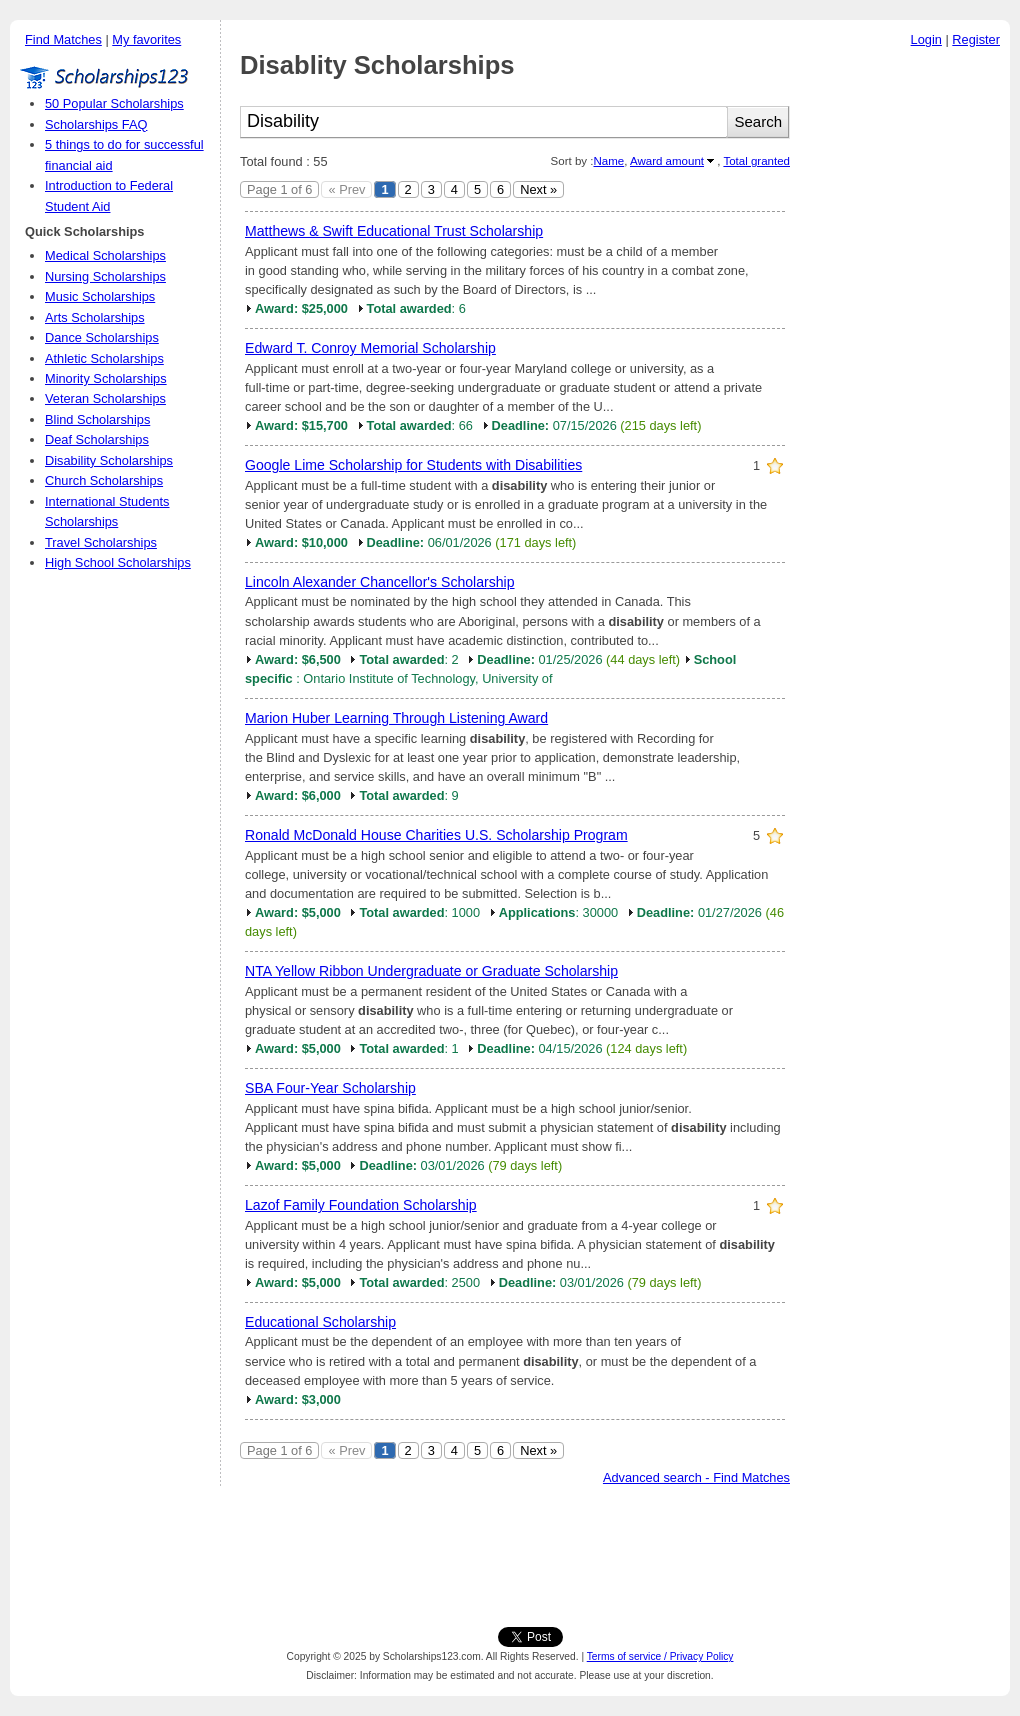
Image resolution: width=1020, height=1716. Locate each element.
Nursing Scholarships (105, 276)
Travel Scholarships (101, 542)
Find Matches (63, 39)
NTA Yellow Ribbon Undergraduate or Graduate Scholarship (431, 971)
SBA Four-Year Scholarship (330, 1088)
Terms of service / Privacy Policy (660, 1656)
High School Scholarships (118, 562)
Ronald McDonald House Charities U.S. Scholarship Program (436, 835)
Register (976, 39)
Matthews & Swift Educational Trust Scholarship (394, 231)
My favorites (146, 39)
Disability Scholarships (109, 460)
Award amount (667, 161)
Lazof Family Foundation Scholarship (361, 1205)
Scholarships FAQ (96, 124)
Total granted (756, 161)
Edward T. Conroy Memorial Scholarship (370, 348)
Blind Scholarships (97, 419)
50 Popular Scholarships (114, 103)
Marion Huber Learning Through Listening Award (396, 718)
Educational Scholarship (320, 1322)
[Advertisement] (510, 1552)
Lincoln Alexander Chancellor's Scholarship (380, 582)
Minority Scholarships (106, 378)
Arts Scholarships (95, 317)
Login (926, 39)
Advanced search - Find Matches (696, 1477)
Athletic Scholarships (104, 358)
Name (608, 161)
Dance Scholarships (102, 337)
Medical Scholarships (105, 255)
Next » (538, 189)
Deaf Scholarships (97, 439)
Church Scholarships (104, 480)
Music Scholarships (100, 296)
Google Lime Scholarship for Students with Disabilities (413, 465)
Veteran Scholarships (105, 398)
